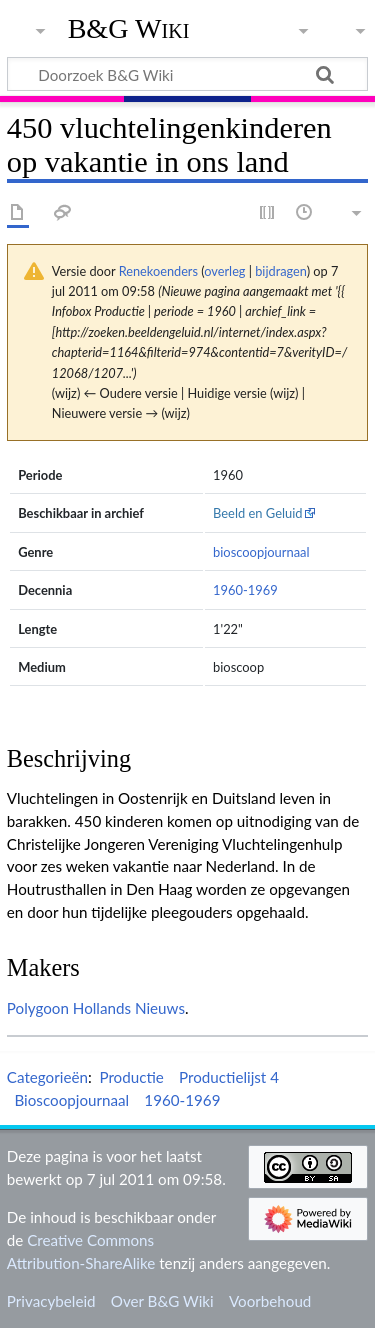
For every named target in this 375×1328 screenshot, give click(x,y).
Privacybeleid (51, 1301)
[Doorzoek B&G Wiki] (187, 74)
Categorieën (47, 1077)
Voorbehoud (270, 1301)
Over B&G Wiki (162, 1301)
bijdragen (280, 271)
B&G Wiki (129, 29)
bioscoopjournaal (261, 552)
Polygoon (38, 1008)
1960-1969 (245, 590)
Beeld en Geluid (258, 513)
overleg (224, 271)
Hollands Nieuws (129, 1008)
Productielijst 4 (229, 1077)
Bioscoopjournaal (71, 1100)
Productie (131, 1077)
